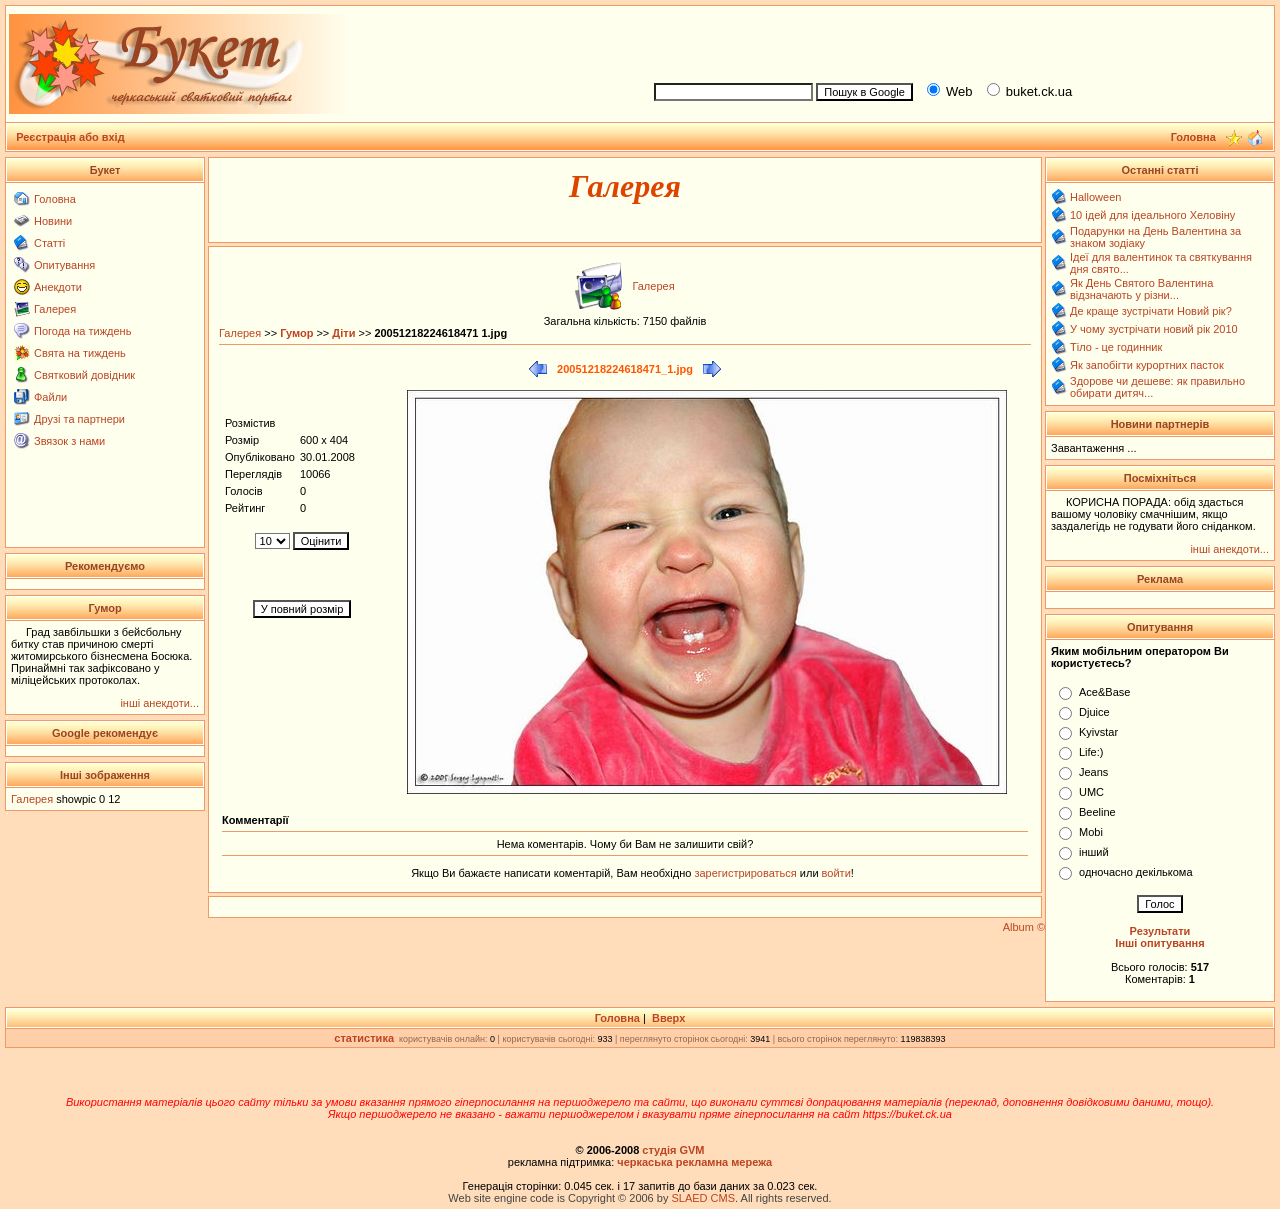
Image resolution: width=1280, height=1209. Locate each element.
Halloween (1095, 197)
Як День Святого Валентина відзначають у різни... (1141, 289)
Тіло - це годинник (1116, 347)
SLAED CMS (703, 1198)
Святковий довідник (84, 375)
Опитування (64, 265)
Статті (49, 243)
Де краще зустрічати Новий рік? (1151, 311)
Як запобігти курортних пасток (1147, 365)
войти (835, 873)
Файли (50, 397)
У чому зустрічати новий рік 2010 (1154, 329)
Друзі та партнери (79, 419)
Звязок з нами (69, 441)
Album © (1024, 927)
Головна (55, 199)
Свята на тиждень (80, 353)
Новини (53, 221)
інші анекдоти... (159, 703)
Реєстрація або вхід (70, 137)
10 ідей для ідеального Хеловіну (1152, 215)
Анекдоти (58, 287)
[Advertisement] (956, 41)
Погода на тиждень (82, 331)
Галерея (55, 309)
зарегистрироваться (746, 873)
